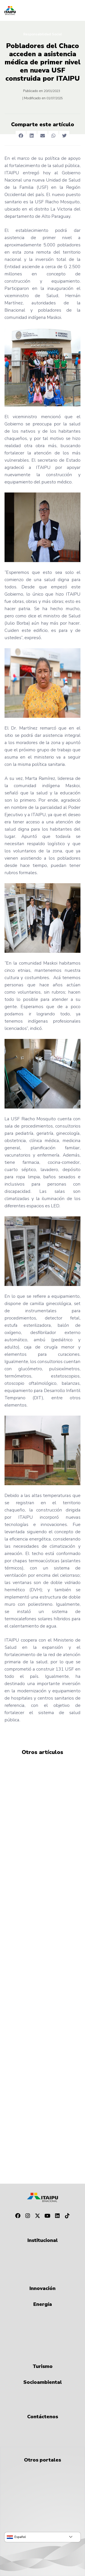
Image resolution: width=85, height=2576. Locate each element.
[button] (21, 136)
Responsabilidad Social (42, 34)
